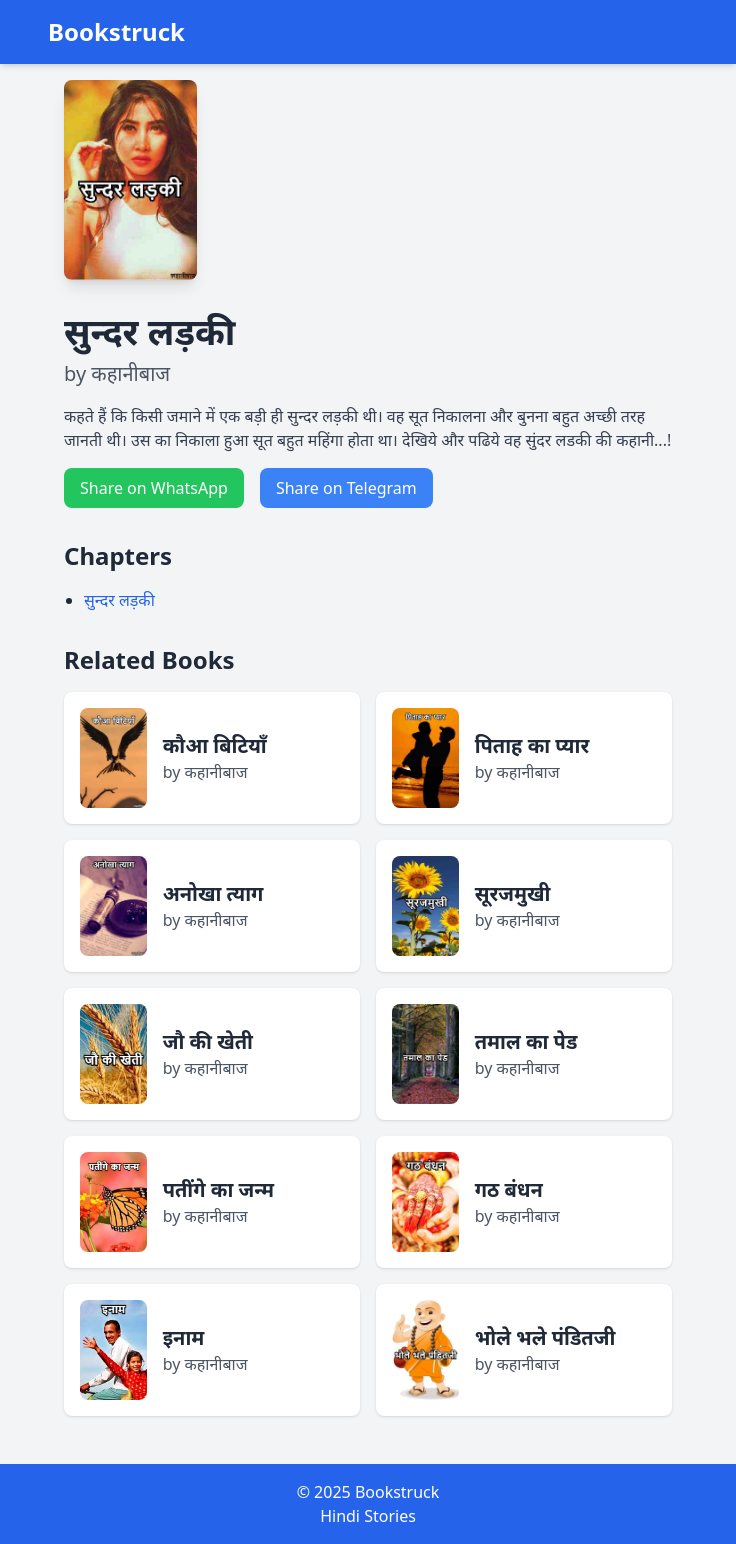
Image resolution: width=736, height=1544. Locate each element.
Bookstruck (116, 32)
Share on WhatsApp (154, 488)
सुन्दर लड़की (119, 600)
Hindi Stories (368, 1516)
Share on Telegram (346, 488)
